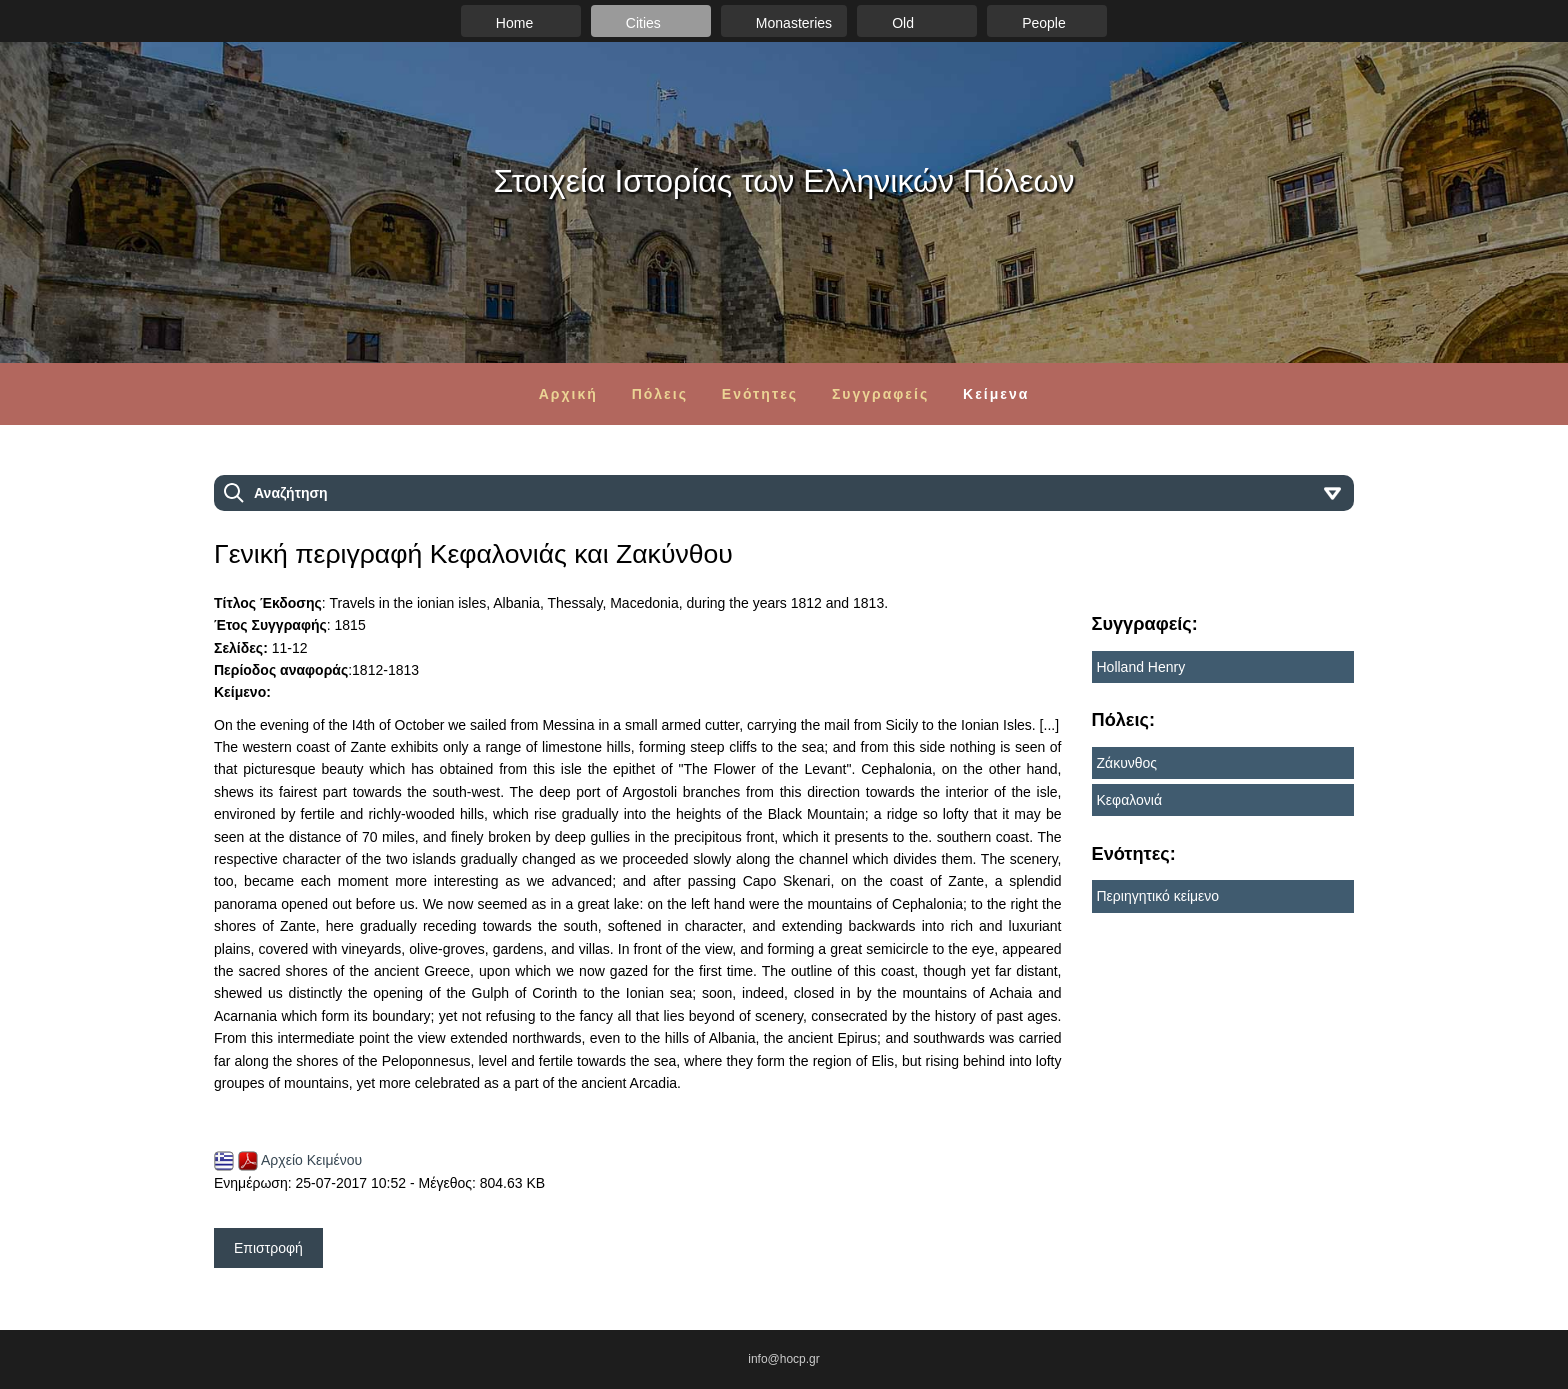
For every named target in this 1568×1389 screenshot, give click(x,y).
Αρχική (568, 394)
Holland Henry (1141, 667)
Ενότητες (760, 394)
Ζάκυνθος (1127, 763)
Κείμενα (996, 394)
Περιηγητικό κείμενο (1158, 896)
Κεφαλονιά (1130, 800)
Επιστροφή (268, 1248)
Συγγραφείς (880, 394)
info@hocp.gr (784, 1359)
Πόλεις (660, 394)
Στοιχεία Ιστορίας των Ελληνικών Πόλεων (784, 181)
